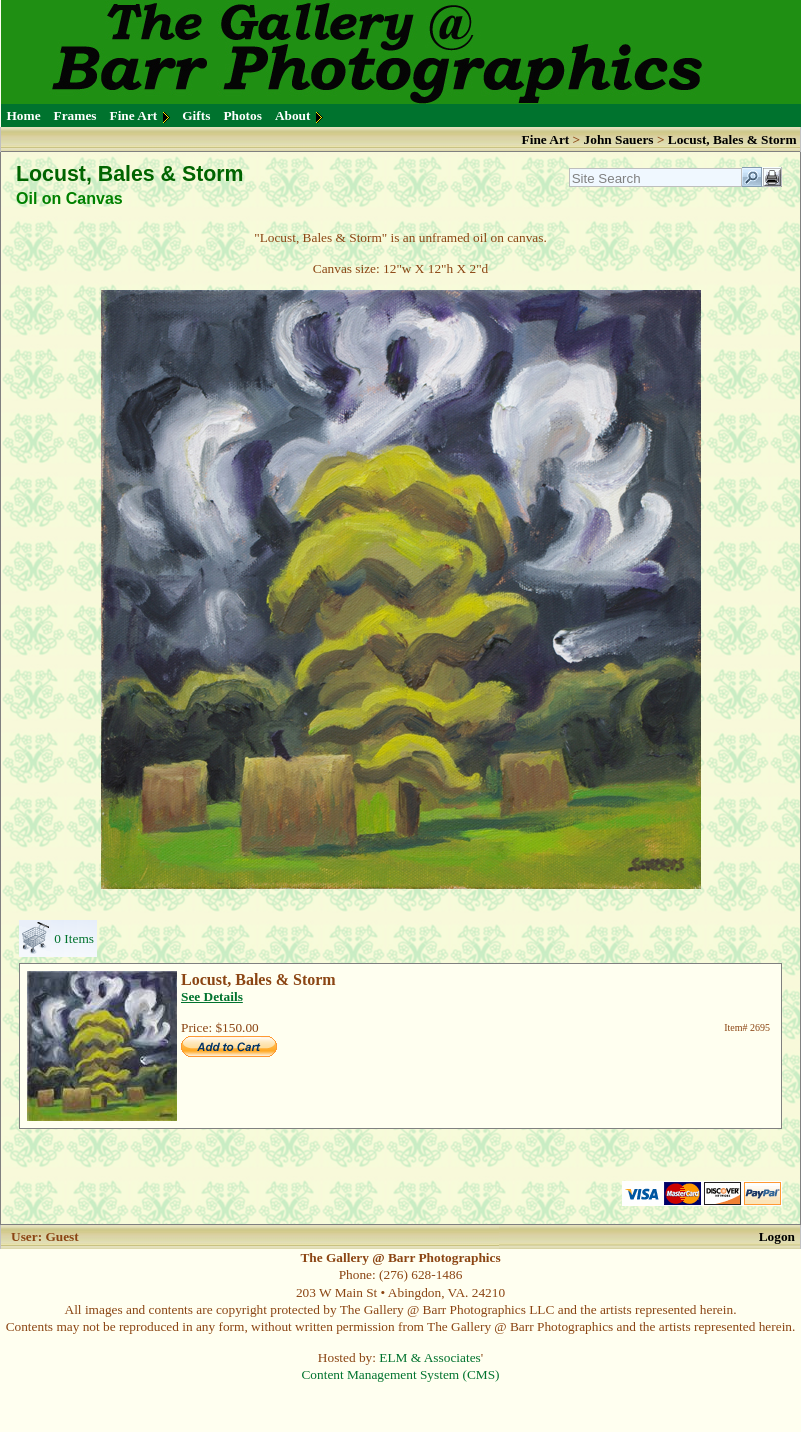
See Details (212, 996)
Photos (242, 115)
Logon (777, 1236)
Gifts (196, 115)
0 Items (74, 938)
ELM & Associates (429, 1357)
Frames (75, 115)
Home (24, 115)
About (293, 115)
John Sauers (619, 139)
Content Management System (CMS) (400, 1374)
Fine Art (134, 115)
